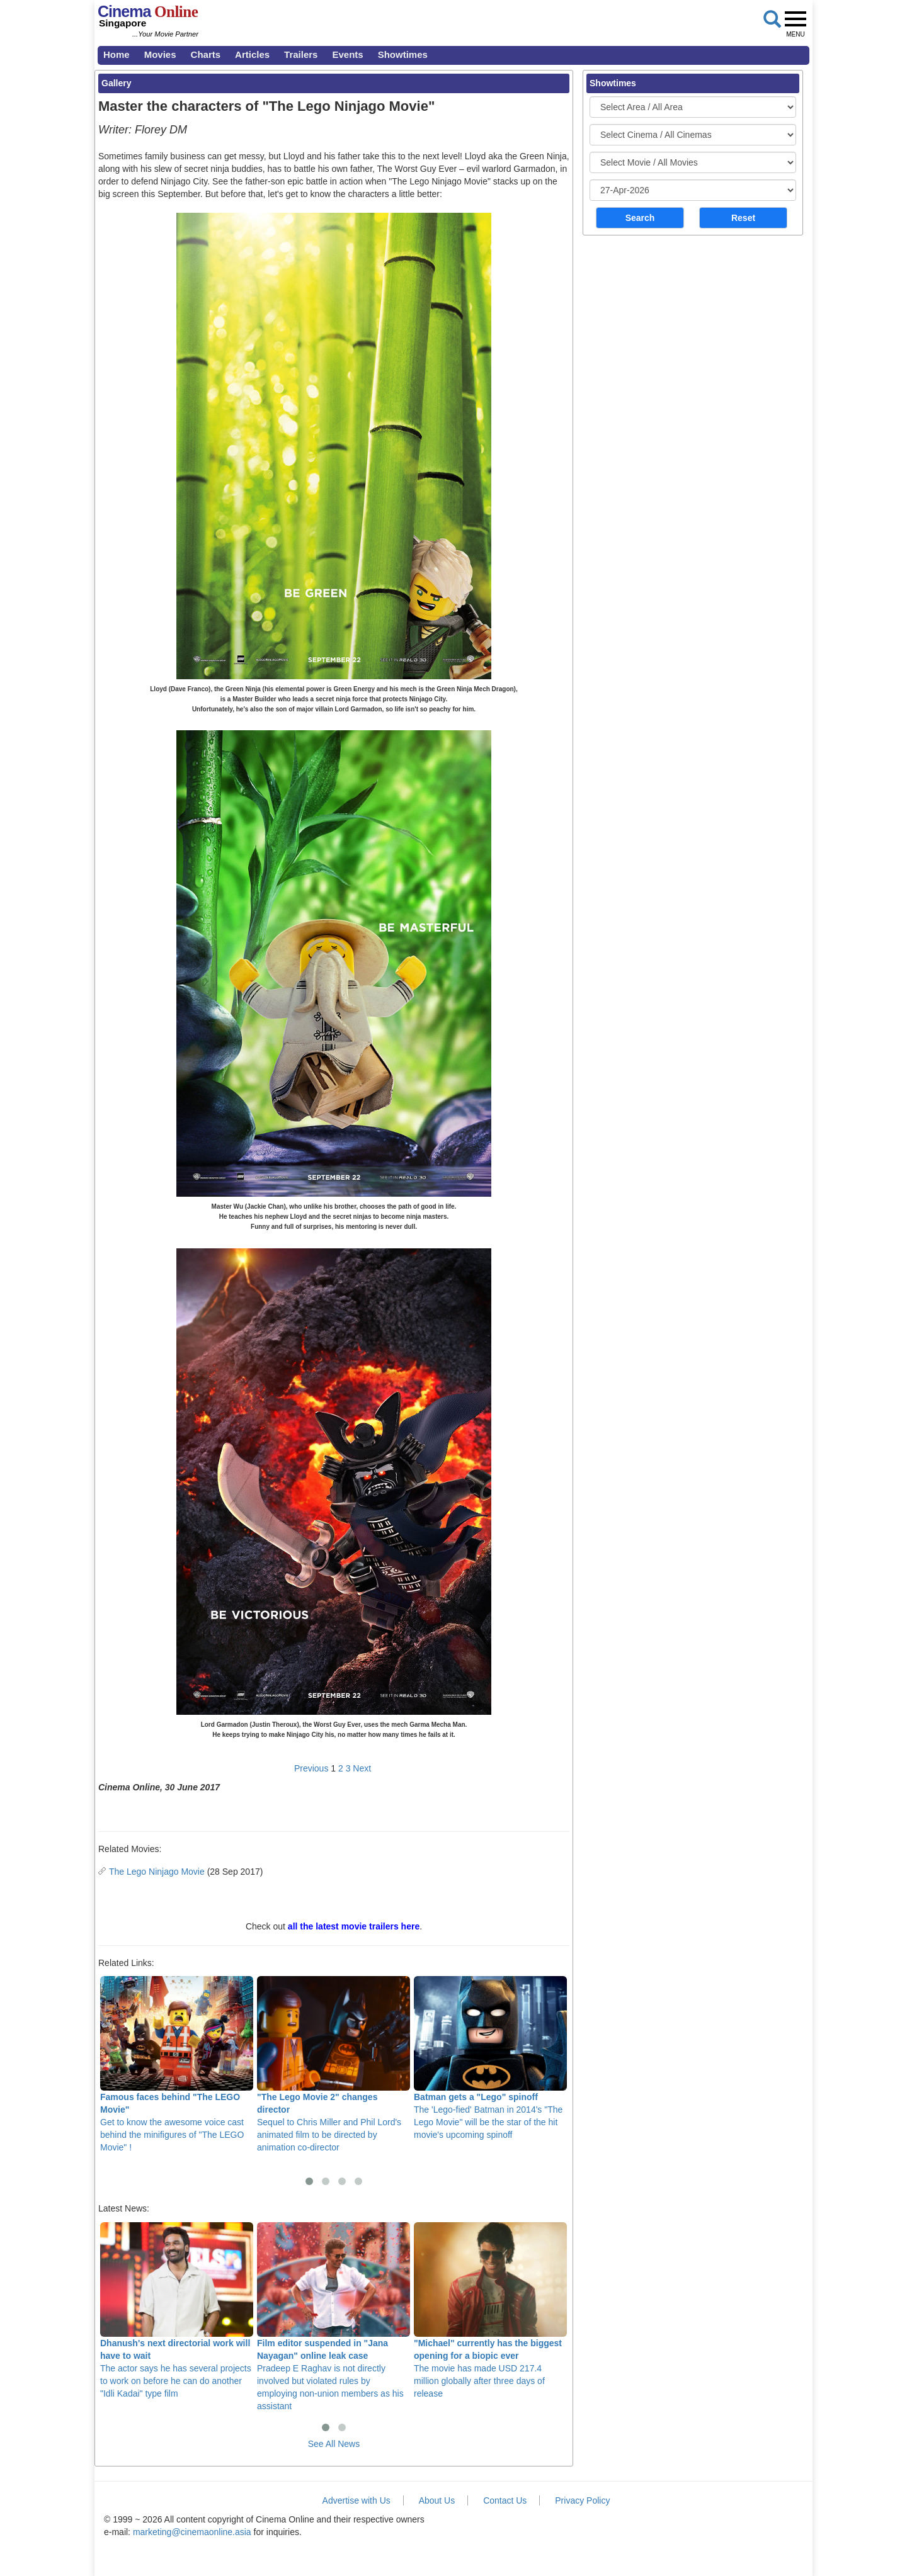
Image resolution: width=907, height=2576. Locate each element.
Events (347, 54)
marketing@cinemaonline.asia (192, 2532)
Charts (206, 54)
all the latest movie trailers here (353, 1926)
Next (362, 1768)
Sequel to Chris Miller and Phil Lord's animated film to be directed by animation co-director (333, 2064)
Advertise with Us (356, 2500)
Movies (160, 54)
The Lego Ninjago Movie (157, 1872)
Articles (252, 54)
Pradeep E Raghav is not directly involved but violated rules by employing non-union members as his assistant (333, 2316)
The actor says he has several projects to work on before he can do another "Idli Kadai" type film (176, 2310)
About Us (437, 2500)
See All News (334, 2444)
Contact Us (505, 2500)
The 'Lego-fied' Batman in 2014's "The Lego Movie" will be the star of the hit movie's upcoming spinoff (490, 2058)
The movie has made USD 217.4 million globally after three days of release (490, 2310)
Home (116, 54)
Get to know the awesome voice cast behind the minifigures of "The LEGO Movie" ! (176, 2064)
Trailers (300, 54)
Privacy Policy (582, 2500)
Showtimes (403, 54)
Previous (311, 1768)
